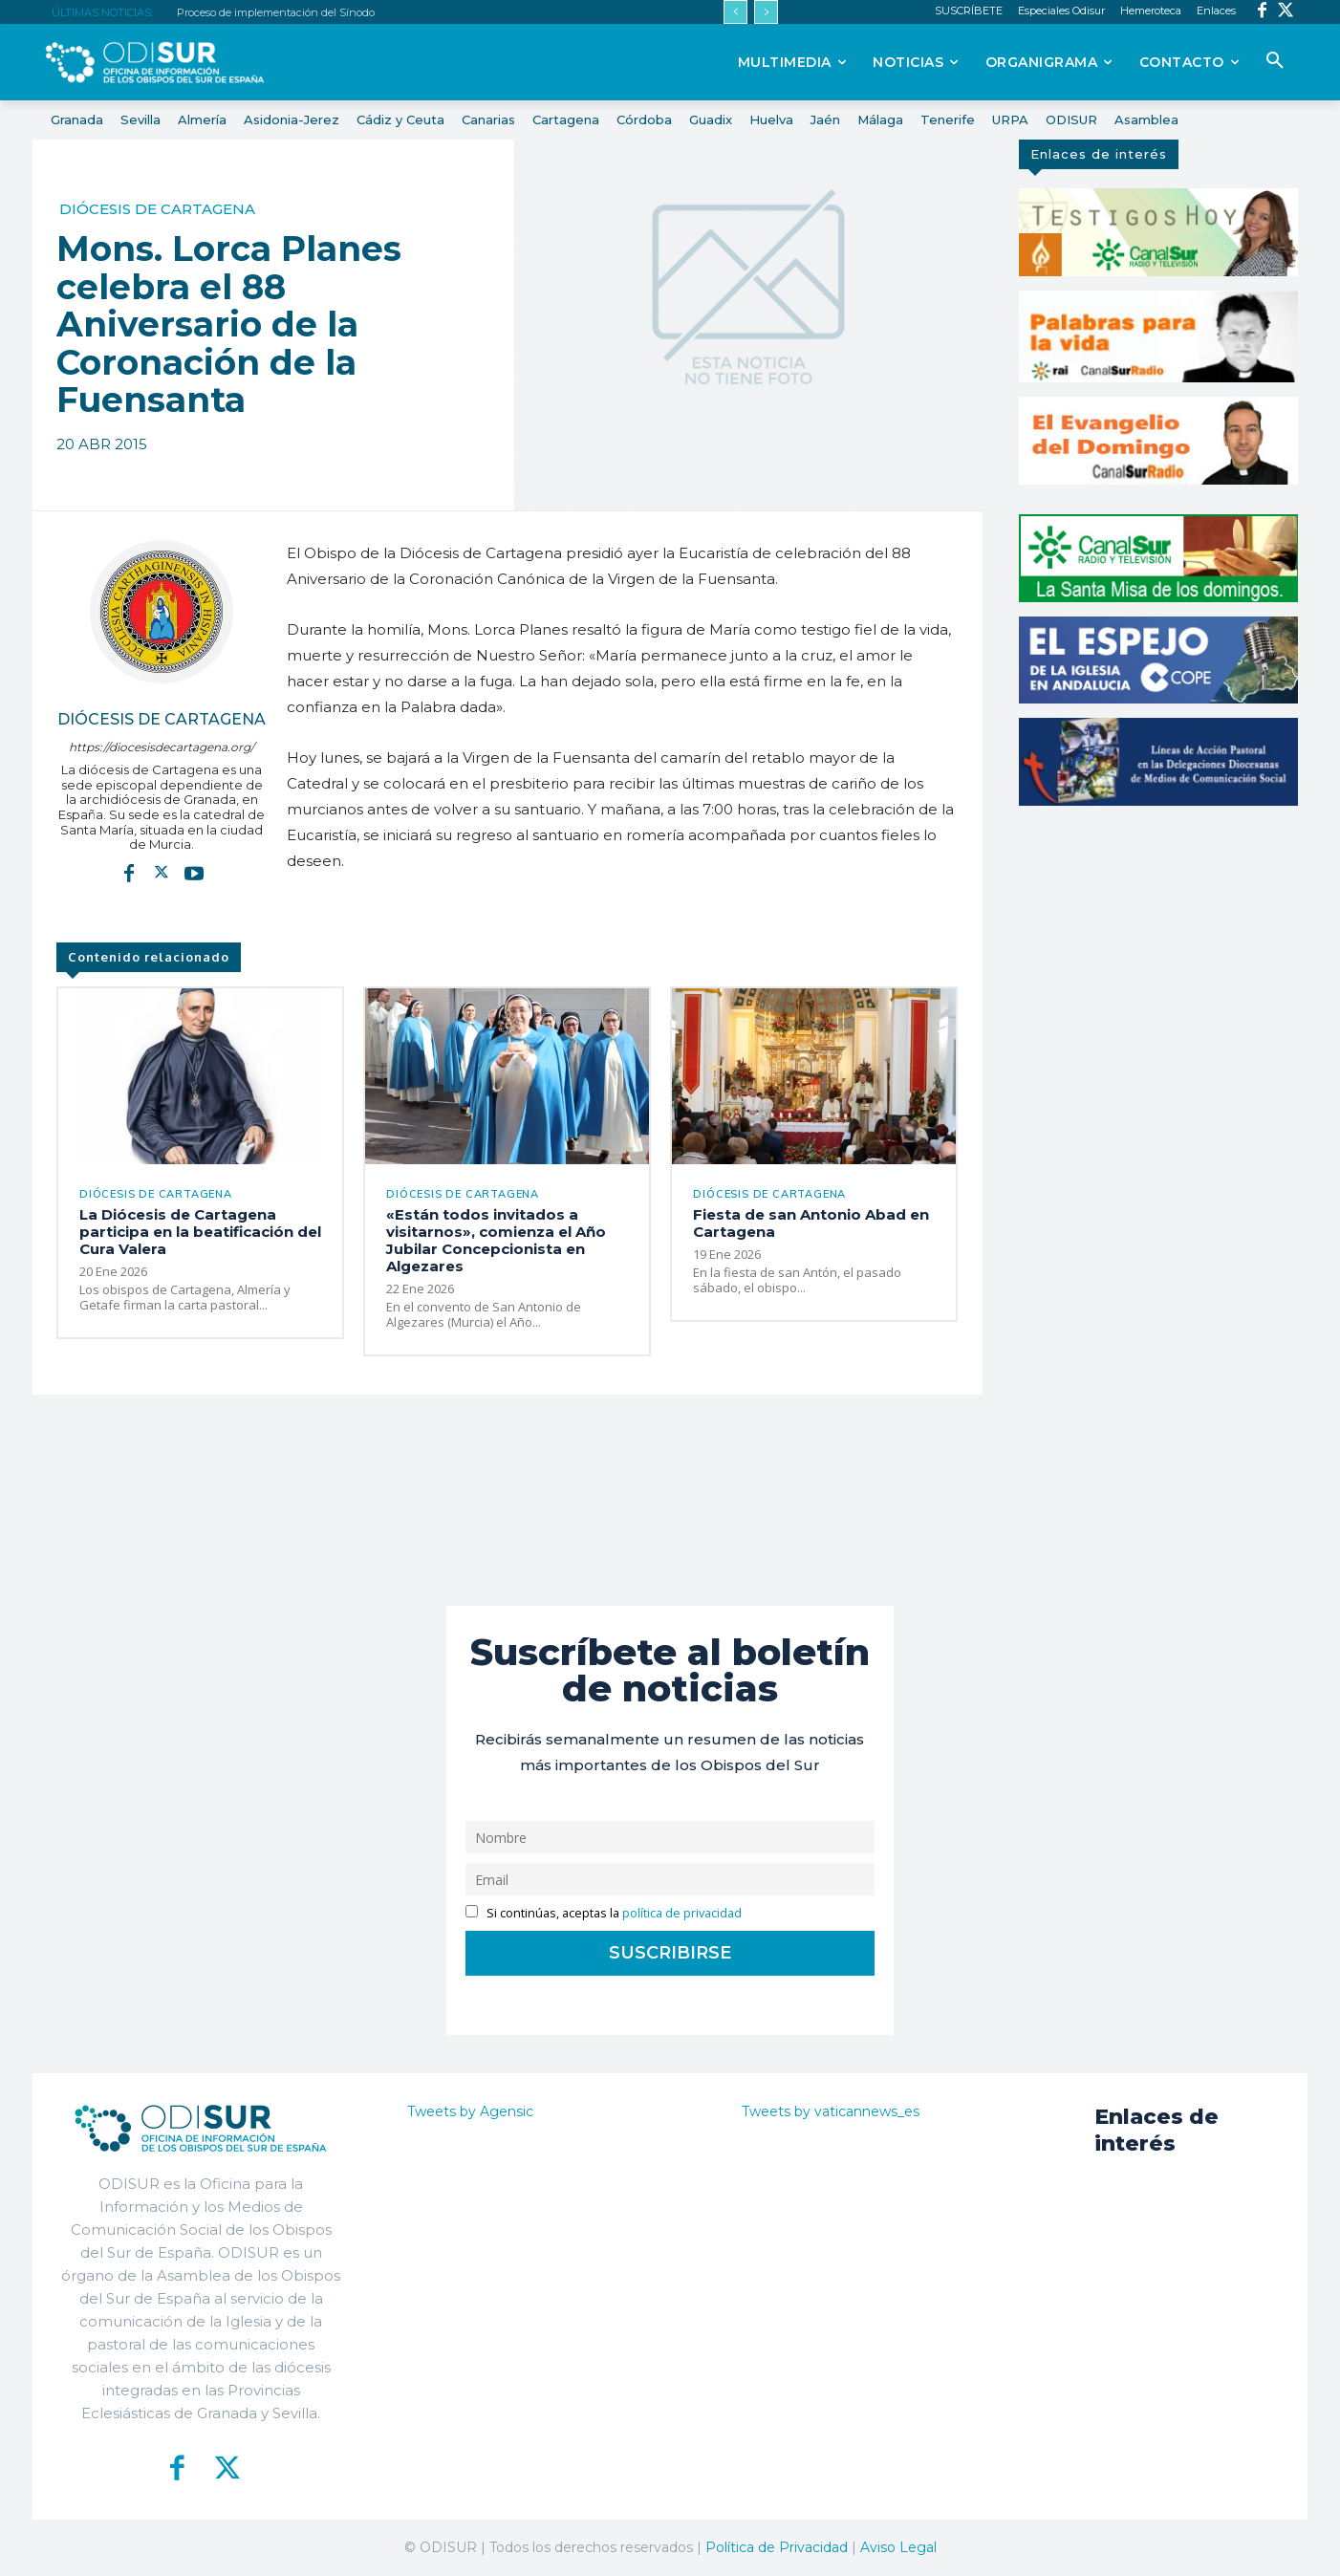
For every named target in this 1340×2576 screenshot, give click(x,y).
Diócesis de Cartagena (157, 209)
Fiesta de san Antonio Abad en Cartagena (811, 1223)
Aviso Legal (898, 2547)
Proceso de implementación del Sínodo (276, 12)
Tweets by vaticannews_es (830, 2111)
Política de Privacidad (776, 2547)
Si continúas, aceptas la (603, 1913)
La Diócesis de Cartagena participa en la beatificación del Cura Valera (200, 1231)
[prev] (735, 12)
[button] (1275, 61)
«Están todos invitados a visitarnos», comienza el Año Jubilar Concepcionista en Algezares (496, 1240)
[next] (766, 12)
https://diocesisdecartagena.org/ (161, 747)
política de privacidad (682, 1913)
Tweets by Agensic (470, 2111)
